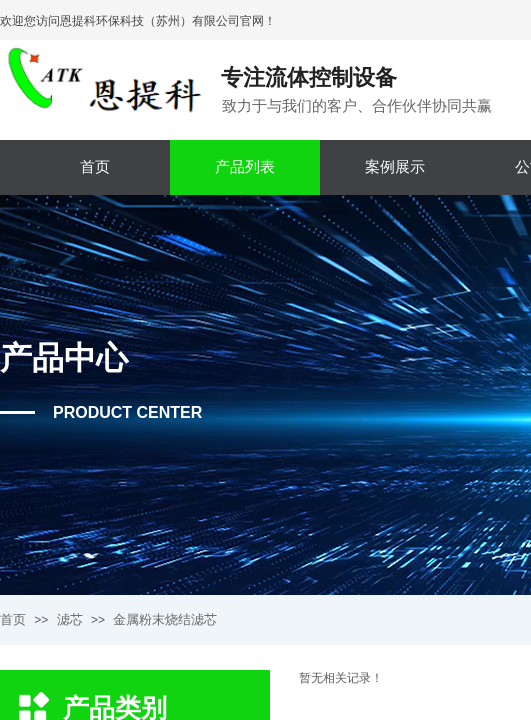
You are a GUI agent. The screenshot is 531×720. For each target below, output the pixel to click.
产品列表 (245, 167)
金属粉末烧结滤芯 (165, 619)
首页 (95, 167)
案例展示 (395, 167)
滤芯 (70, 619)
